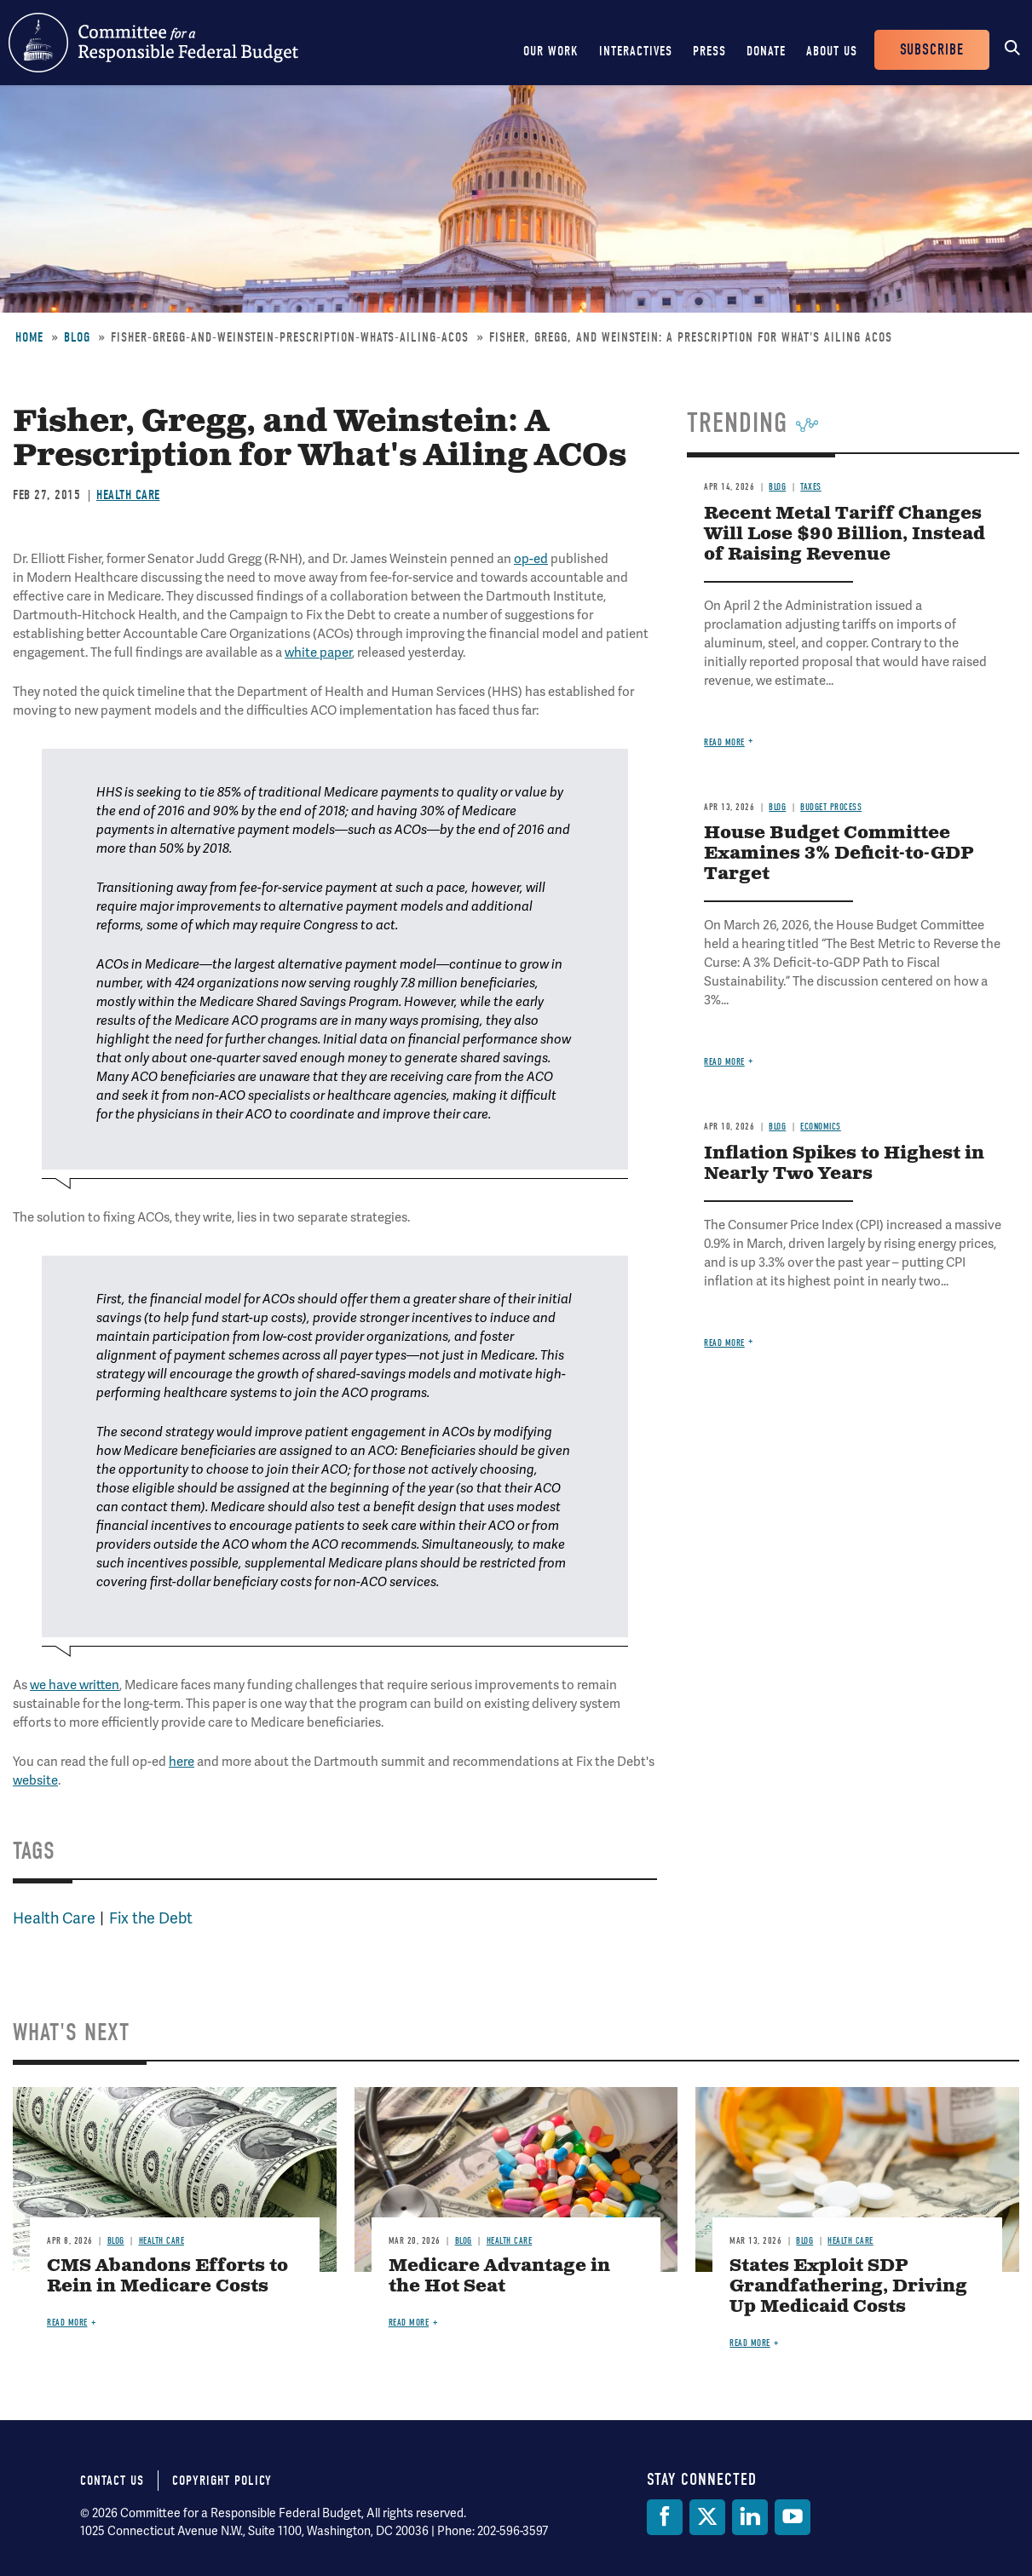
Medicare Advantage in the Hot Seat (499, 2276)
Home (29, 337)
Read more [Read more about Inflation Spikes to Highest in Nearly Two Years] (724, 1342)
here (181, 1761)
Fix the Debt (151, 1918)
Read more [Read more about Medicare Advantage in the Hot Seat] (409, 2322)
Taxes (811, 486)
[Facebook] (665, 2517)
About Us (831, 51)
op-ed (531, 558)
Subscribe (932, 50)
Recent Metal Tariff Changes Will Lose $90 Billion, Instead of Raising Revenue (844, 534)
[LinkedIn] (750, 2517)
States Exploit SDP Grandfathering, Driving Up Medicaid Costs (848, 2287)
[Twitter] (707, 2517)
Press (709, 51)
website (35, 1780)
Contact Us (112, 2480)
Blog (77, 337)
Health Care (128, 495)
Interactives (635, 51)
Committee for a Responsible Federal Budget (153, 42)
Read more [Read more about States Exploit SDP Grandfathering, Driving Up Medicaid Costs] (749, 2343)
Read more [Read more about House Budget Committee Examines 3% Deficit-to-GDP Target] (724, 1061)
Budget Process (831, 807)
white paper (318, 652)
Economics (820, 1126)
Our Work (551, 51)
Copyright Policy (222, 2480)
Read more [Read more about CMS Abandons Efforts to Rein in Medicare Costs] (67, 2322)
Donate (766, 51)
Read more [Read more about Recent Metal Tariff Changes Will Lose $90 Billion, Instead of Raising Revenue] (724, 742)
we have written (74, 1684)
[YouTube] (792, 2517)
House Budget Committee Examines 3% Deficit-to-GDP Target (839, 854)
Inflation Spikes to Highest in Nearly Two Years (844, 1164)
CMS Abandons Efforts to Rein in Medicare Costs (167, 2276)
